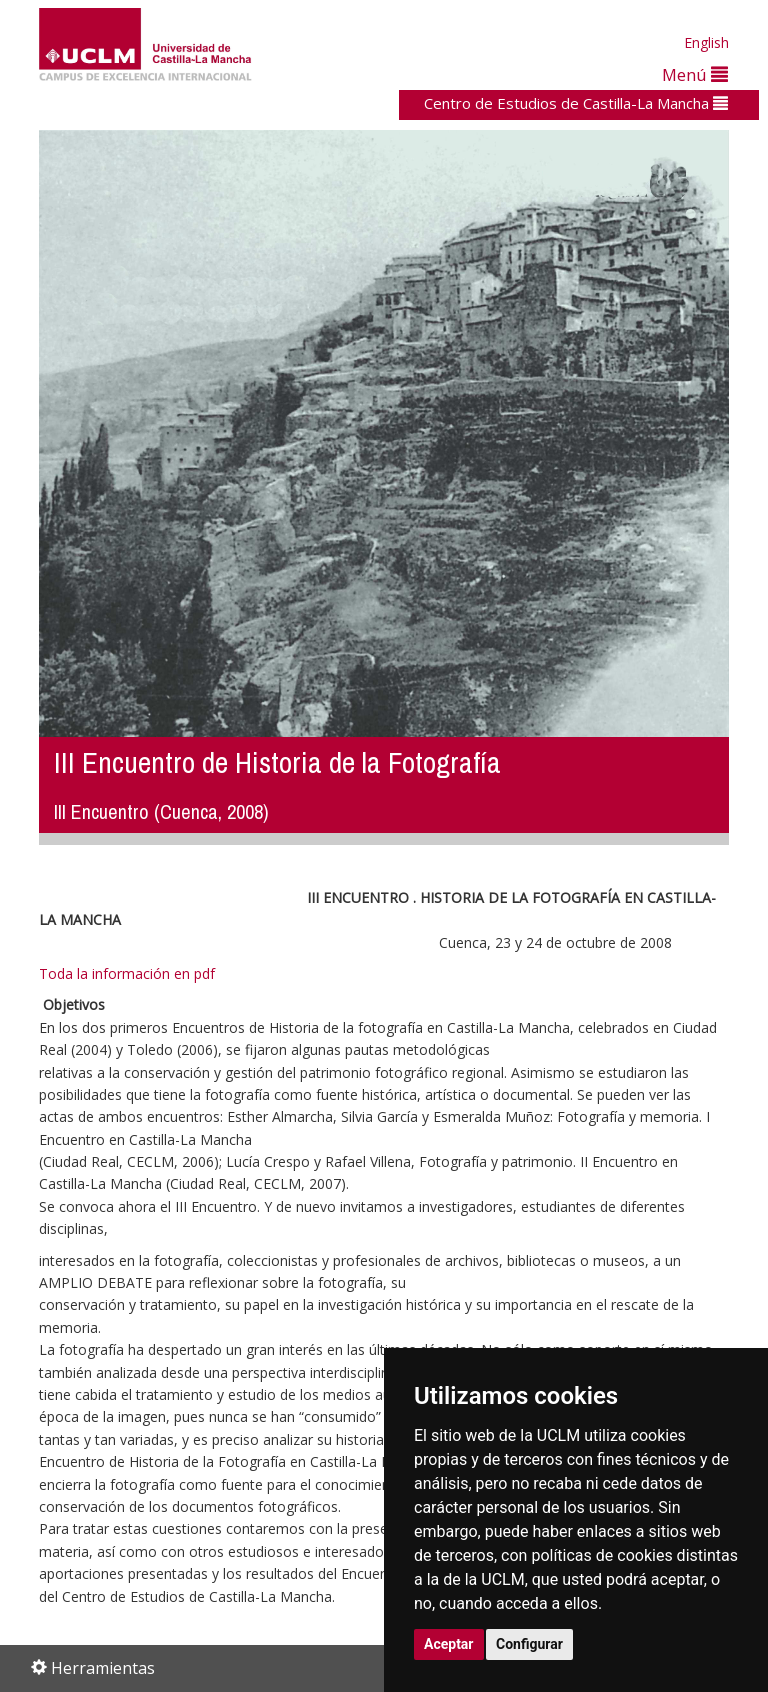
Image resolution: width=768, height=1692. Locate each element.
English (706, 42)
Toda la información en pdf (127, 973)
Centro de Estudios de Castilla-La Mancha (576, 103)
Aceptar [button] (449, 1644)
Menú (695, 74)
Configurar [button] (529, 1644)
